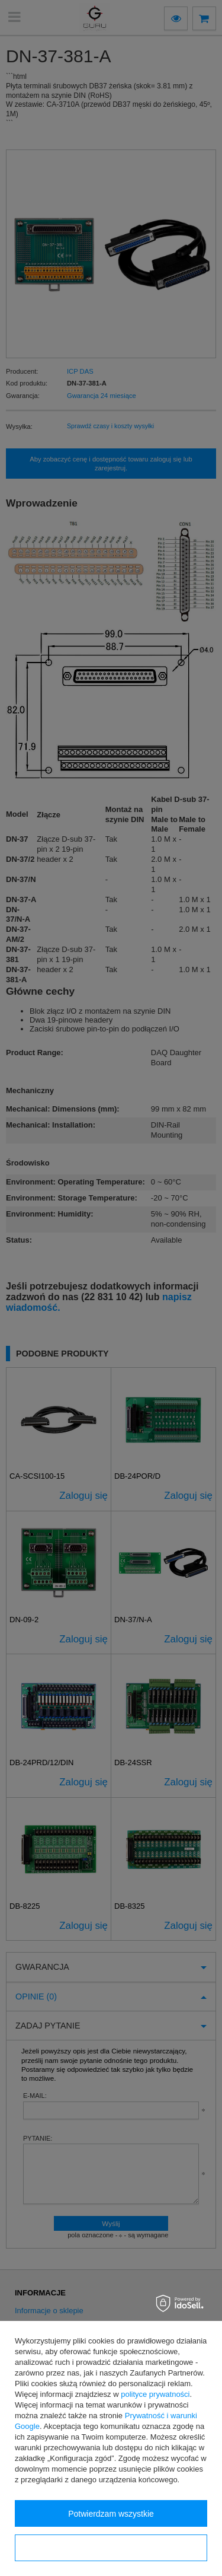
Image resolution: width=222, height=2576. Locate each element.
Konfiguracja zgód (111, 2548)
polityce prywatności (155, 2394)
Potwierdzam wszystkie (111, 2513)
